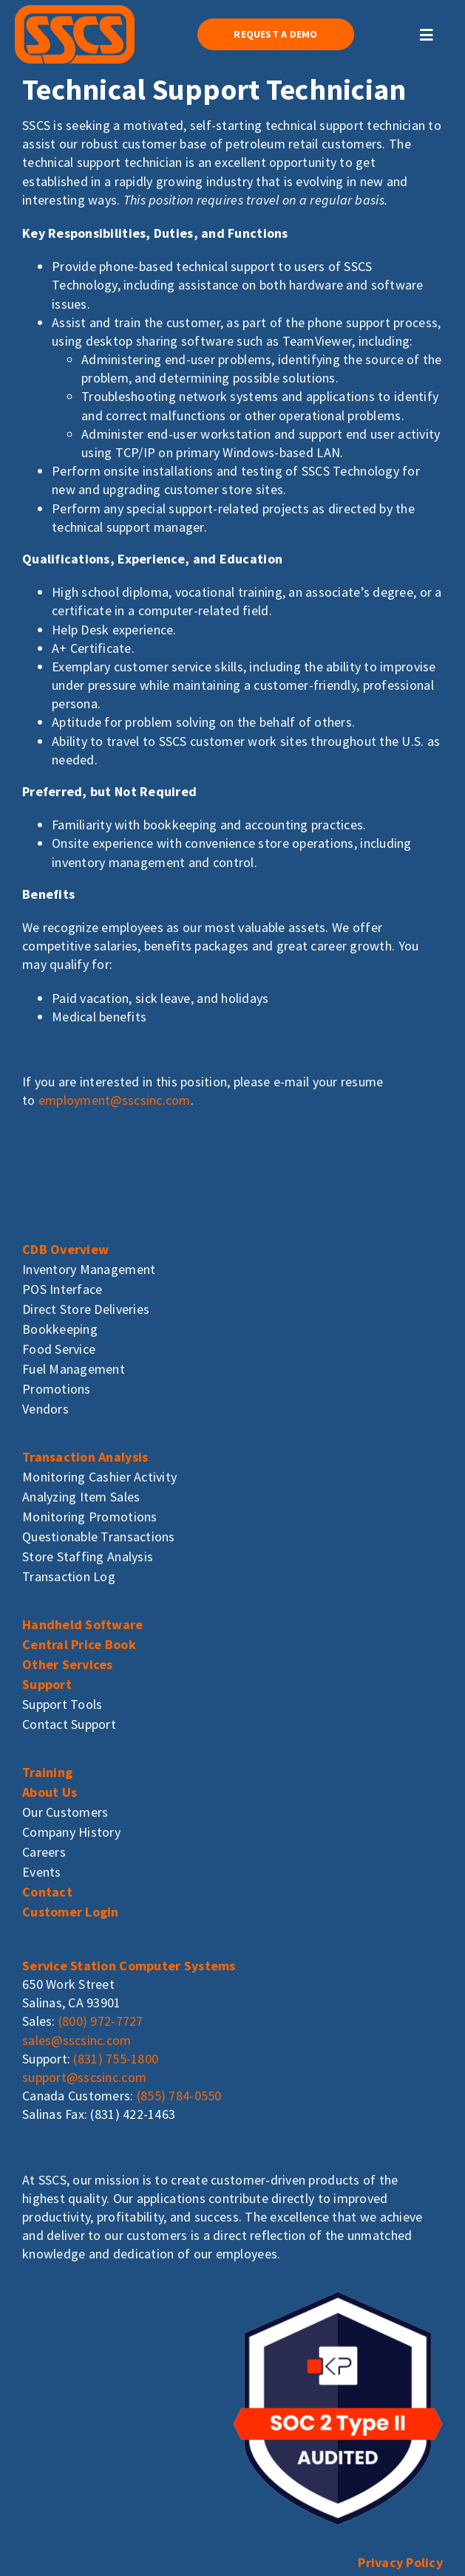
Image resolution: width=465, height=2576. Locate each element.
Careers (44, 1851)
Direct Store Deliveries (85, 1309)
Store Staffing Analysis (87, 1556)
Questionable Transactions (98, 1536)
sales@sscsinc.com (77, 2040)
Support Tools (62, 1704)
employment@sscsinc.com (114, 1100)
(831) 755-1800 (115, 2058)
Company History (71, 1831)
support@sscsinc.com (84, 2077)
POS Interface (62, 1289)
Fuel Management (73, 1368)
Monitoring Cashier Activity (99, 1476)
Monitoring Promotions (89, 1516)
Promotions (56, 1388)
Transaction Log (68, 1576)
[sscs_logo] (75, 11)
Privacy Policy (400, 2562)
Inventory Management (88, 1269)
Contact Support (69, 1724)
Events (41, 1871)
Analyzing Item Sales (81, 1496)
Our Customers (65, 1811)
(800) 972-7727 (100, 2020)
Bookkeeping (60, 1328)
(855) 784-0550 (179, 2095)
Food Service (58, 1348)
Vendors (45, 1408)
